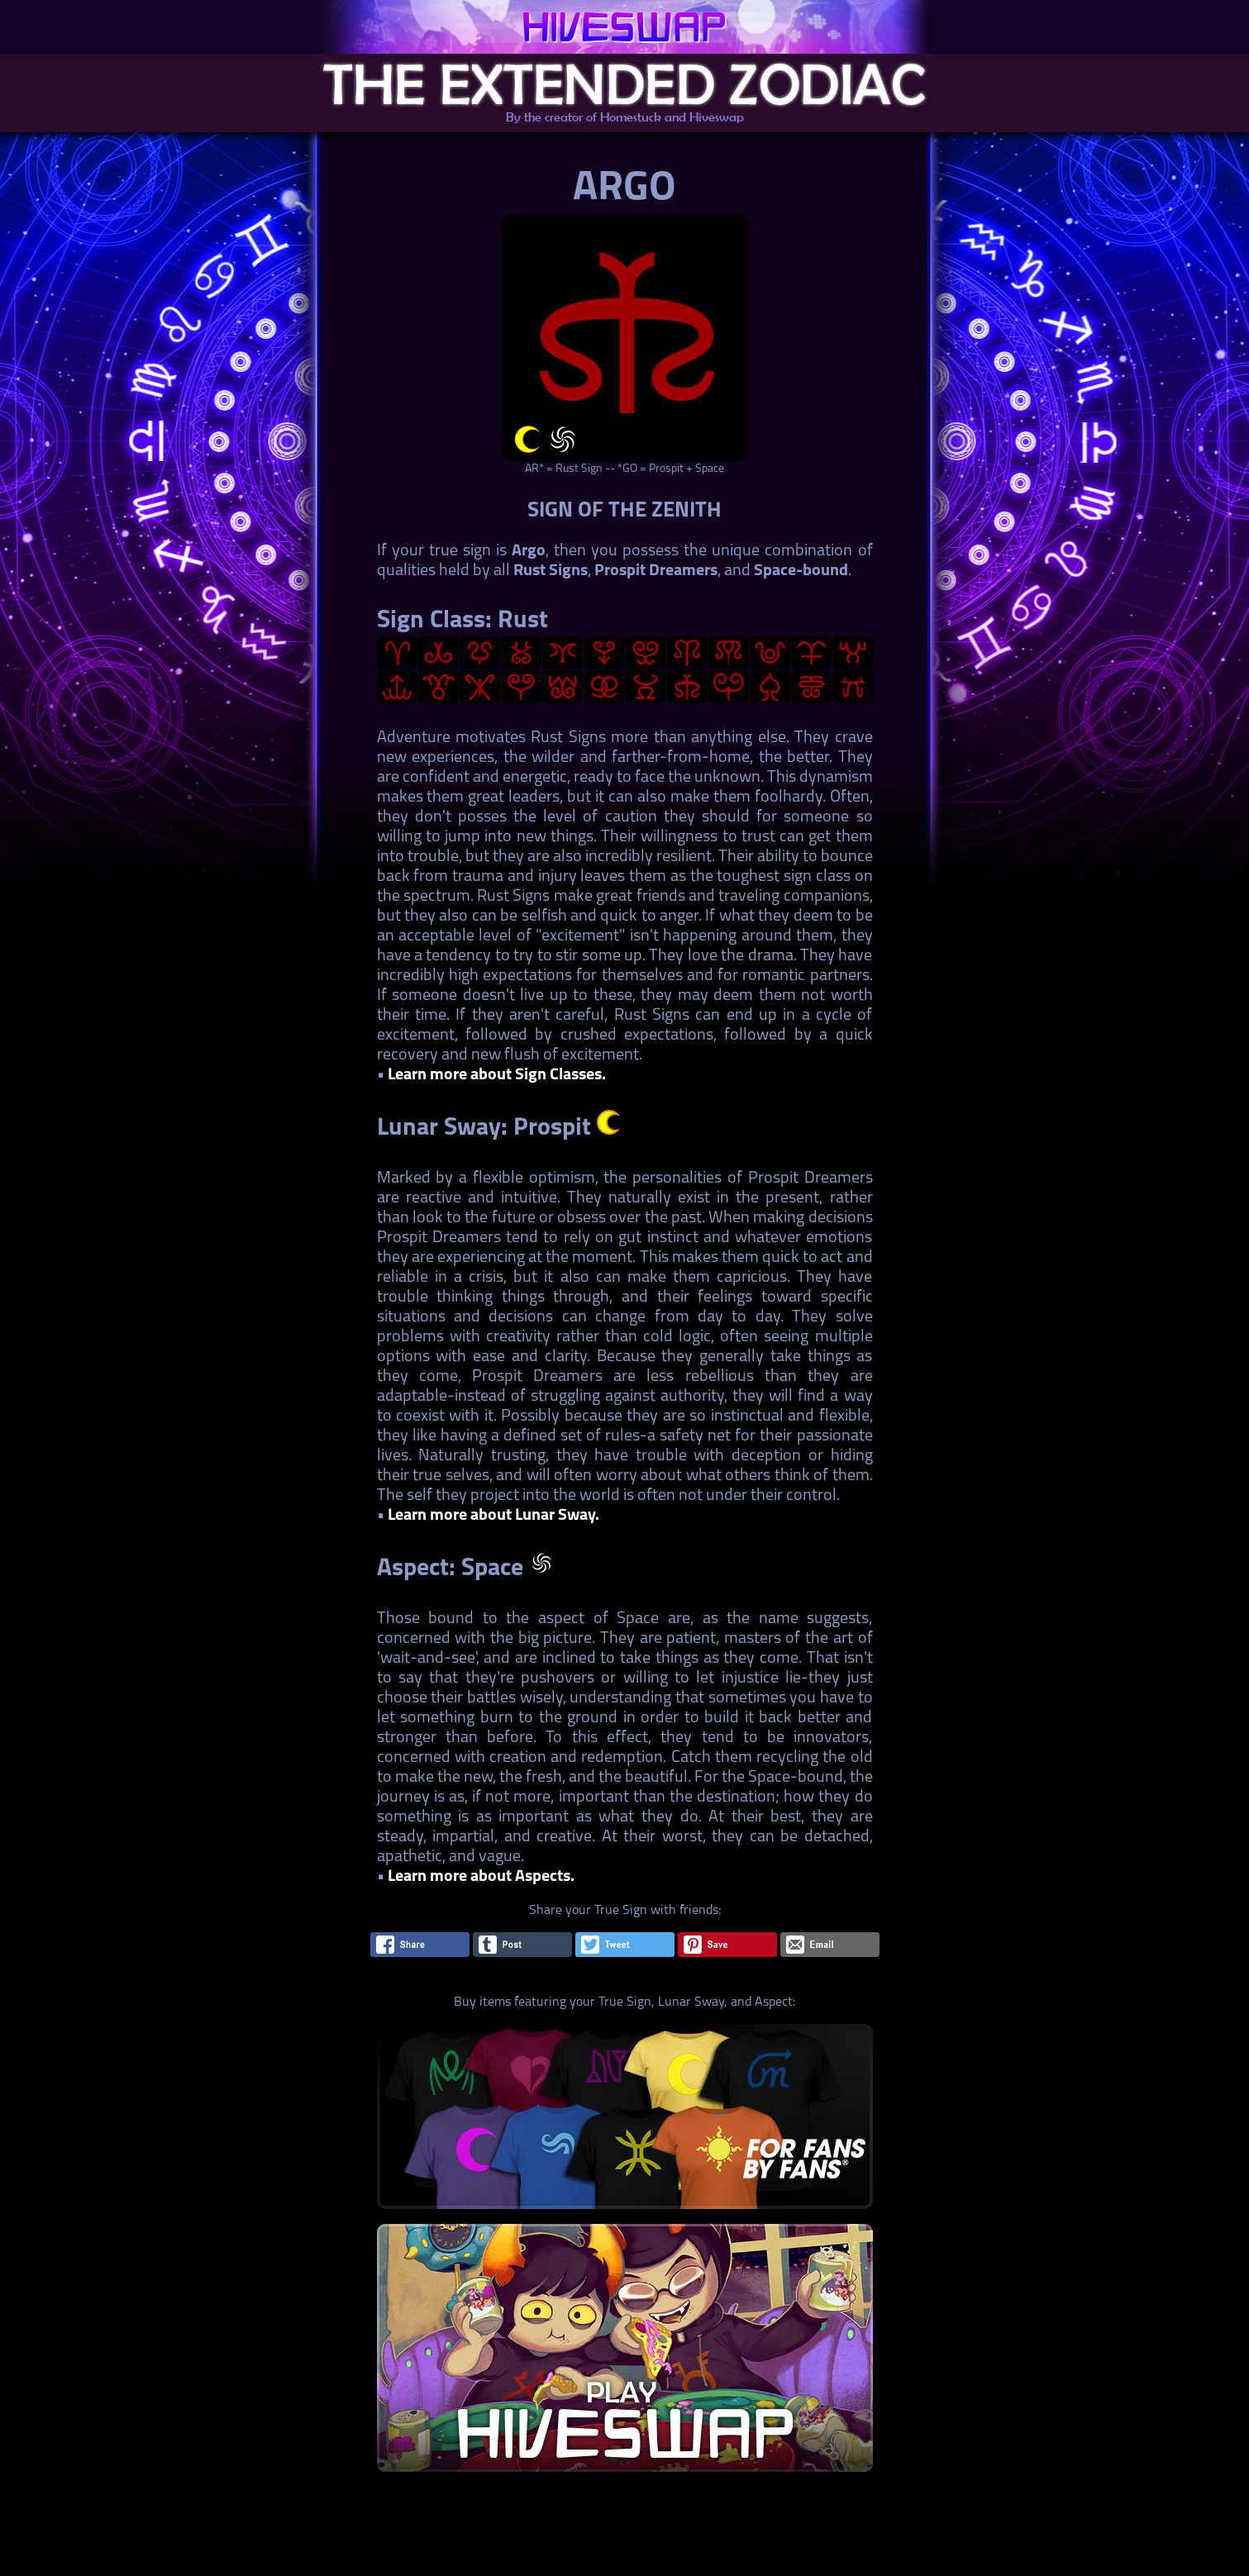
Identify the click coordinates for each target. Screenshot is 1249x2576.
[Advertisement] (623, 2539)
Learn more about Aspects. (481, 1877)
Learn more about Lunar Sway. (493, 1515)
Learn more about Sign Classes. (497, 1075)
